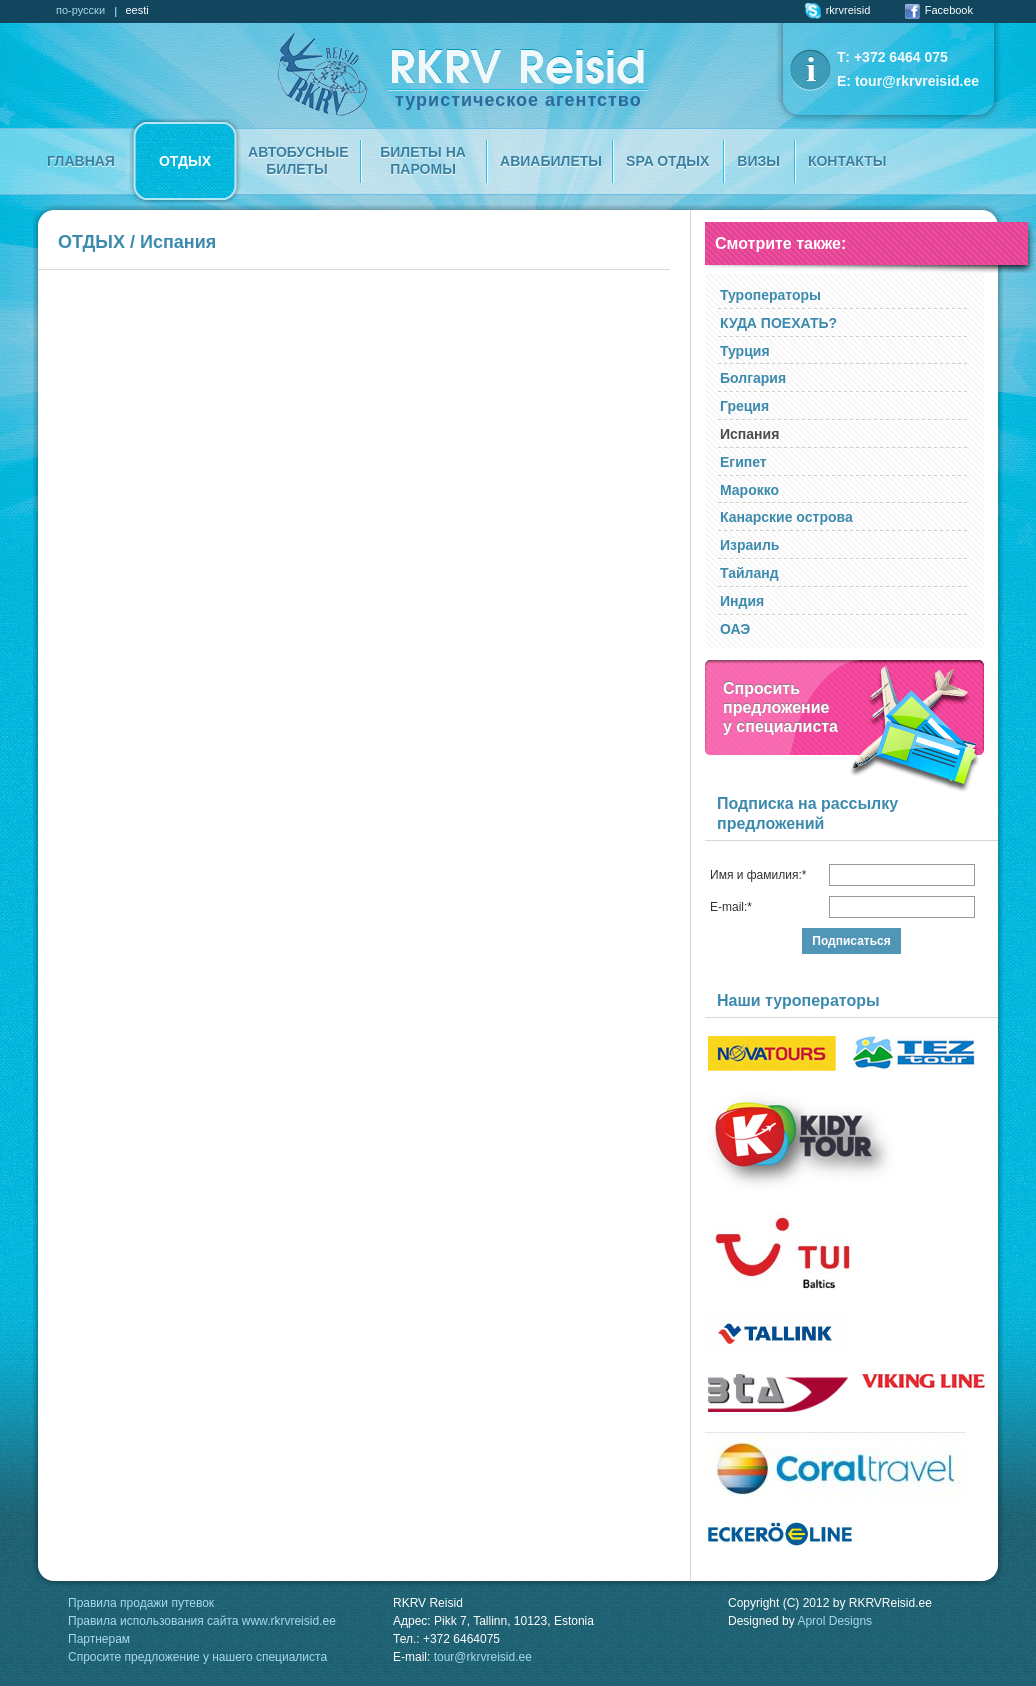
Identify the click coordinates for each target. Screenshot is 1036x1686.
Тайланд (749, 573)
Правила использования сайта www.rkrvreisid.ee (202, 1621)
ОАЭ (735, 629)
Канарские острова (786, 517)
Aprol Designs (834, 1621)
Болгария (753, 378)
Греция (744, 406)
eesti (136, 10)
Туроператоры (770, 295)
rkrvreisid (838, 10)
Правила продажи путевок (141, 1603)
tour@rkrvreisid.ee (917, 81)
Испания (749, 434)
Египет (743, 462)
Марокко (749, 490)
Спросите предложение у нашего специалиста (197, 1657)
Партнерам (99, 1639)
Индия (742, 601)
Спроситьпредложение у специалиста (780, 707)
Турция (745, 351)
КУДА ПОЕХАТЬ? (778, 323)
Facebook (939, 10)
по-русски (80, 10)
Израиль (749, 545)
